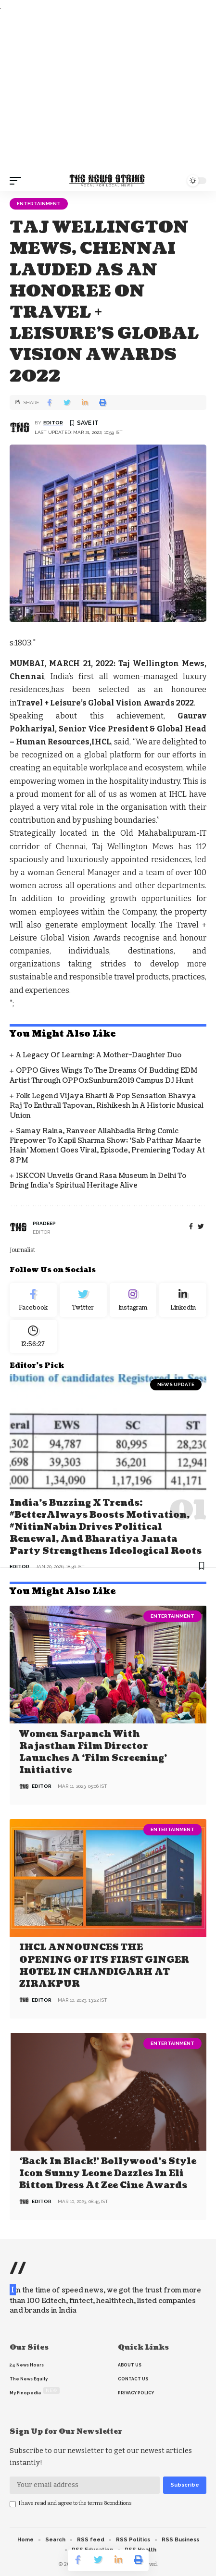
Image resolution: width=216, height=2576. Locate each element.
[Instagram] (133, 1300)
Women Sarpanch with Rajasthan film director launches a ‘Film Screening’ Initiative (93, 1752)
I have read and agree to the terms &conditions (75, 2503)
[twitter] (200, 1226)
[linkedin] (183, 1300)
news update (175, 1384)
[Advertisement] (108, 92)
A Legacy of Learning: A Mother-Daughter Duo (98, 1055)
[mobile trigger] (18, 181)
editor (53, 422)
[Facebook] (191, 1226)
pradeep (44, 1223)
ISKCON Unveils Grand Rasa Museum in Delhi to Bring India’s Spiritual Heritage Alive (98, 1180)
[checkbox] (13, 2504)
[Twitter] (83, 1300)
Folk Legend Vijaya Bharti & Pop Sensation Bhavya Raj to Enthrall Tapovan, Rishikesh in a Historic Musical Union (106, 1105)
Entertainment (39, 203)
